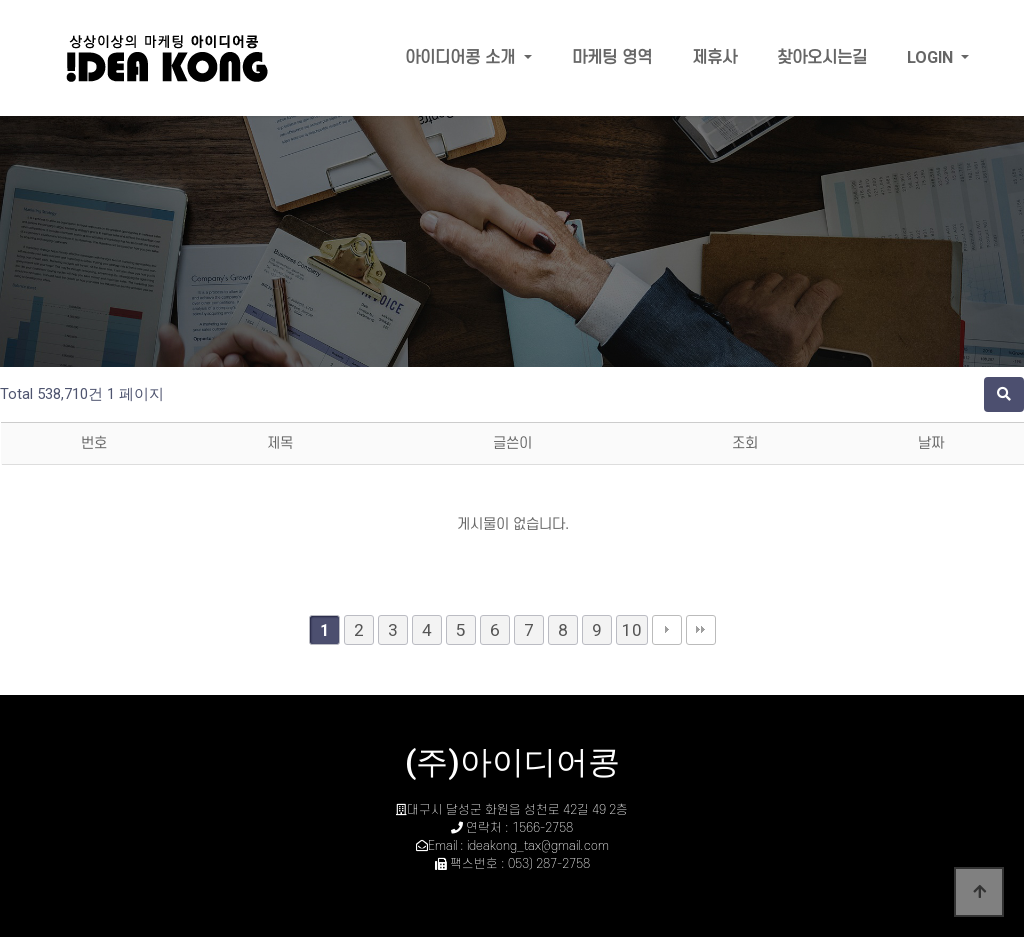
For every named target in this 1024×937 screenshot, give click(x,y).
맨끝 (701, 630)
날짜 (931, 443)
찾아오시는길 (822, 58)
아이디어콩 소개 (462, 58)
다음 (667, 630)
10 (632, 630)
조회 (745, 443)
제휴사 (714, 58)
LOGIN (932, 57)
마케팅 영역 (612, 58)
